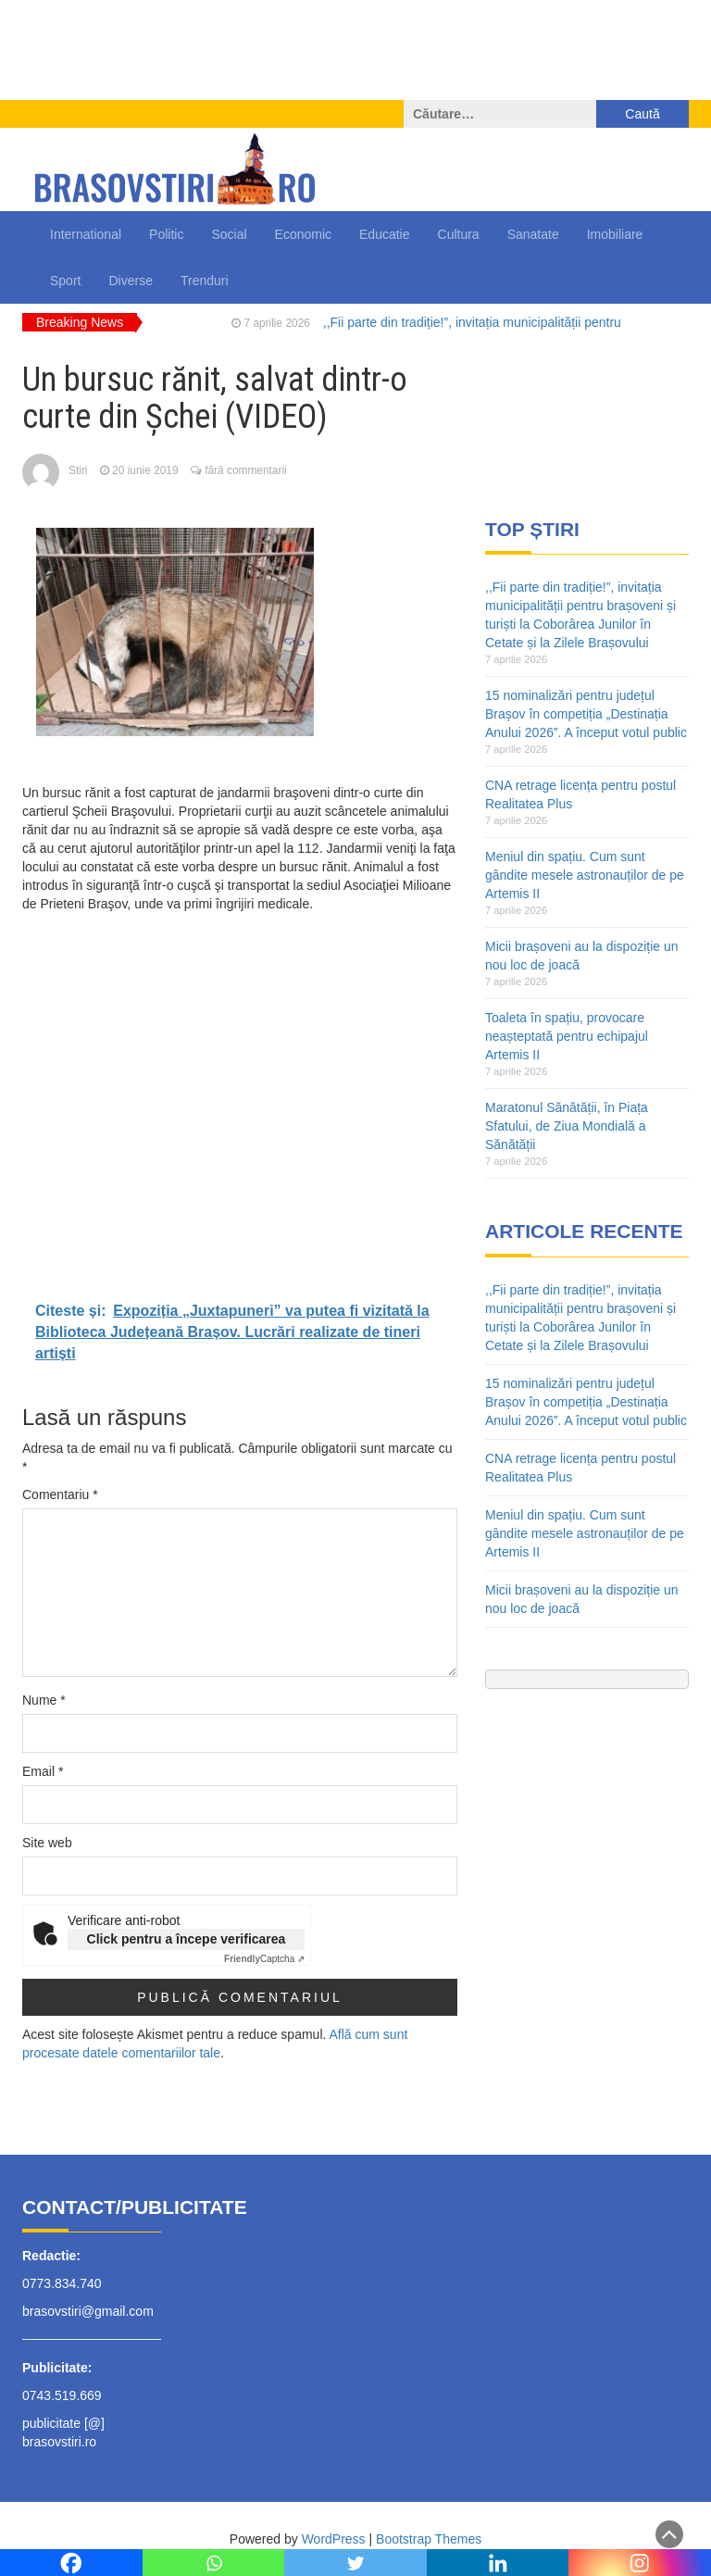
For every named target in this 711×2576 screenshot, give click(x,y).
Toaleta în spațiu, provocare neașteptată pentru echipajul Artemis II (566, 1036)
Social (228, 234)
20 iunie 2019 (145, 470)
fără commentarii (246, 470)
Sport (65, 280)
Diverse (130, 280)
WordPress (334, 2539)
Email (42, 1771)
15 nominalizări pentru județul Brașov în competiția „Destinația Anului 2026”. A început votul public (586, 714)
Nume (44, 1700)
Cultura (459, 234)
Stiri (78, 470)
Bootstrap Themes (428, 2539)
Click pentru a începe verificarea (186, 1939)
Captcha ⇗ (264, 1959)
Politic (166, 234)
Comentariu (60, 1494)
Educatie (384, 234)
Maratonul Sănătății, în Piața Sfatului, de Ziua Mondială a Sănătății (566, 1126)
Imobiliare (615, 234)
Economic (303, 234)
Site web (47, 1842)
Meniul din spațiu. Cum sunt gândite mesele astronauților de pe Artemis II (584, 875)
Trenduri (205, 280)
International (85, 234)
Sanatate (533, 234)
